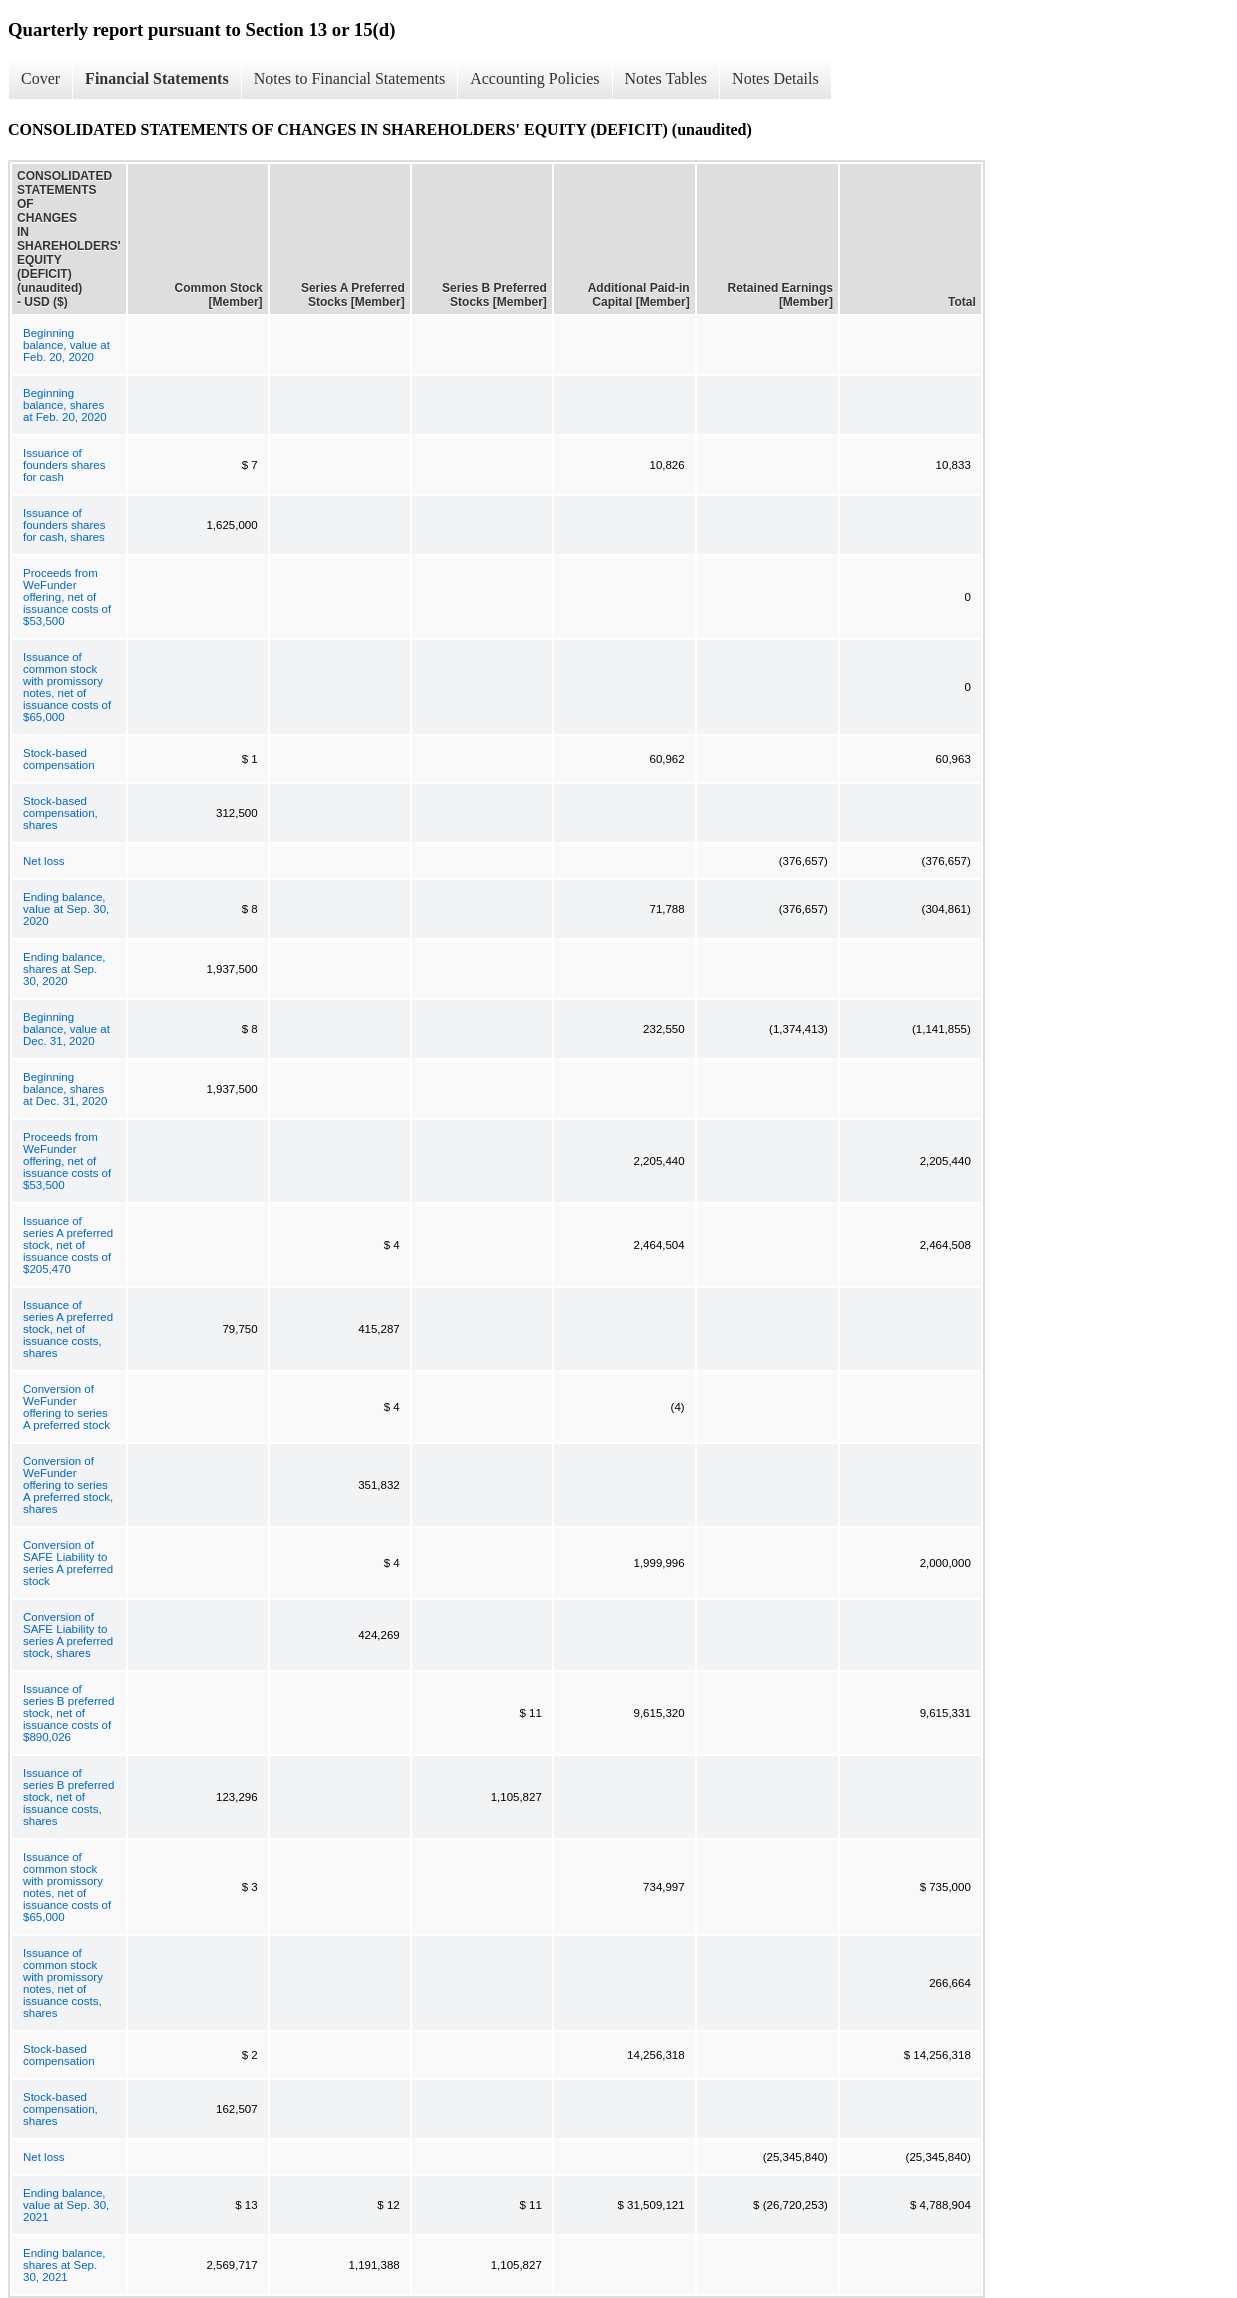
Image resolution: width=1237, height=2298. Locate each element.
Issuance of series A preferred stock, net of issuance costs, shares (68, 1329)
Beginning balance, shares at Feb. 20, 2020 (65, 405)
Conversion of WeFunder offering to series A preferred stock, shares (68, 1485)
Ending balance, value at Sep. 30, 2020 (66, 909)
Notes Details (775, 78)
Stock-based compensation (59, 759)
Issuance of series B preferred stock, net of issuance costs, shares (68, 1797)
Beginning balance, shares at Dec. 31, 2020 (65, 1089)
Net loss (44, 861)
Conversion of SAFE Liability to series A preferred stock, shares (68, 1635)
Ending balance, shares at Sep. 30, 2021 (64, 2265)
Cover (40, 78)
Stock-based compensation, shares (60, 813)
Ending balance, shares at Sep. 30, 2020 (64, 969)
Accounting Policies (534, 78)
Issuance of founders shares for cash (64, 465)
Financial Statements (157, 78)
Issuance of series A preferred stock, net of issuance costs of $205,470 (68, 1245)
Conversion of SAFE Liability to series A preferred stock (68, 1563)
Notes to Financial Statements (350, 78)
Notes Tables (666, 78)
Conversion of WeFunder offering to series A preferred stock (66, 1407)
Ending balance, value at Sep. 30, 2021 (66, 2205)
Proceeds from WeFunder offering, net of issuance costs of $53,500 (67, 597)
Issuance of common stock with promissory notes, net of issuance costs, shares (63, 1983)
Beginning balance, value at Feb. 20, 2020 (66, 345)
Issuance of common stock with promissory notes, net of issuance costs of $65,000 (67, 687)
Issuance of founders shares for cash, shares (64, 525)
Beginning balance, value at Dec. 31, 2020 (66, 1029)
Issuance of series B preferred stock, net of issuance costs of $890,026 (68, 1713)
